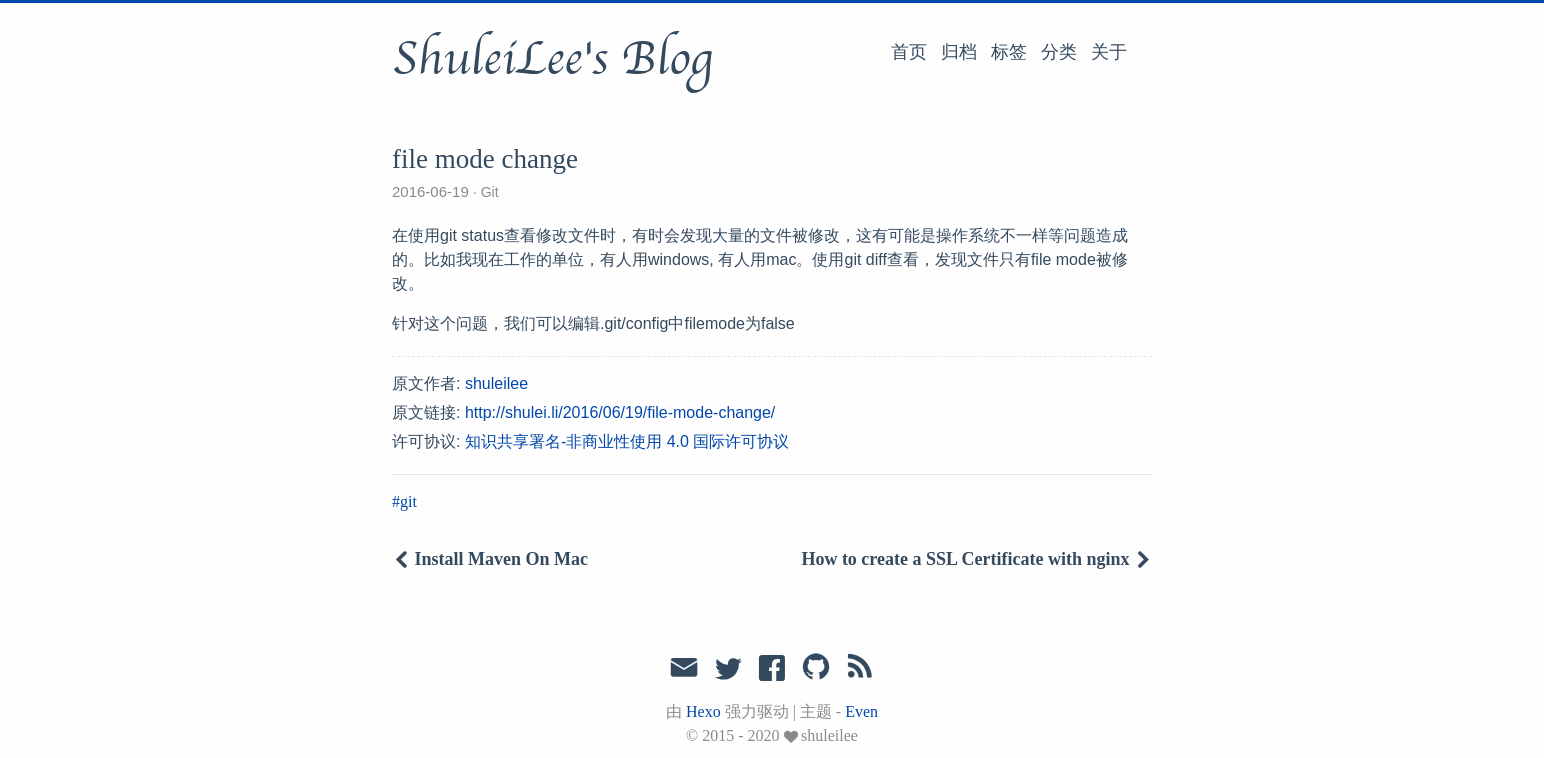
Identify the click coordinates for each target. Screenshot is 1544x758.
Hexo (703, 711)
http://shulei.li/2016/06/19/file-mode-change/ (620, 412)
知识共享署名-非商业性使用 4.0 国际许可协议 (627, 441)
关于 (1109, 52)
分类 (1059, 52)
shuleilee (496, 383)
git (408, 501)
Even (861, 711)
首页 (909, 52)
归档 (959, 52)
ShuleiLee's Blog (552, 59)
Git (490, 192)
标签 (1009, 52)
